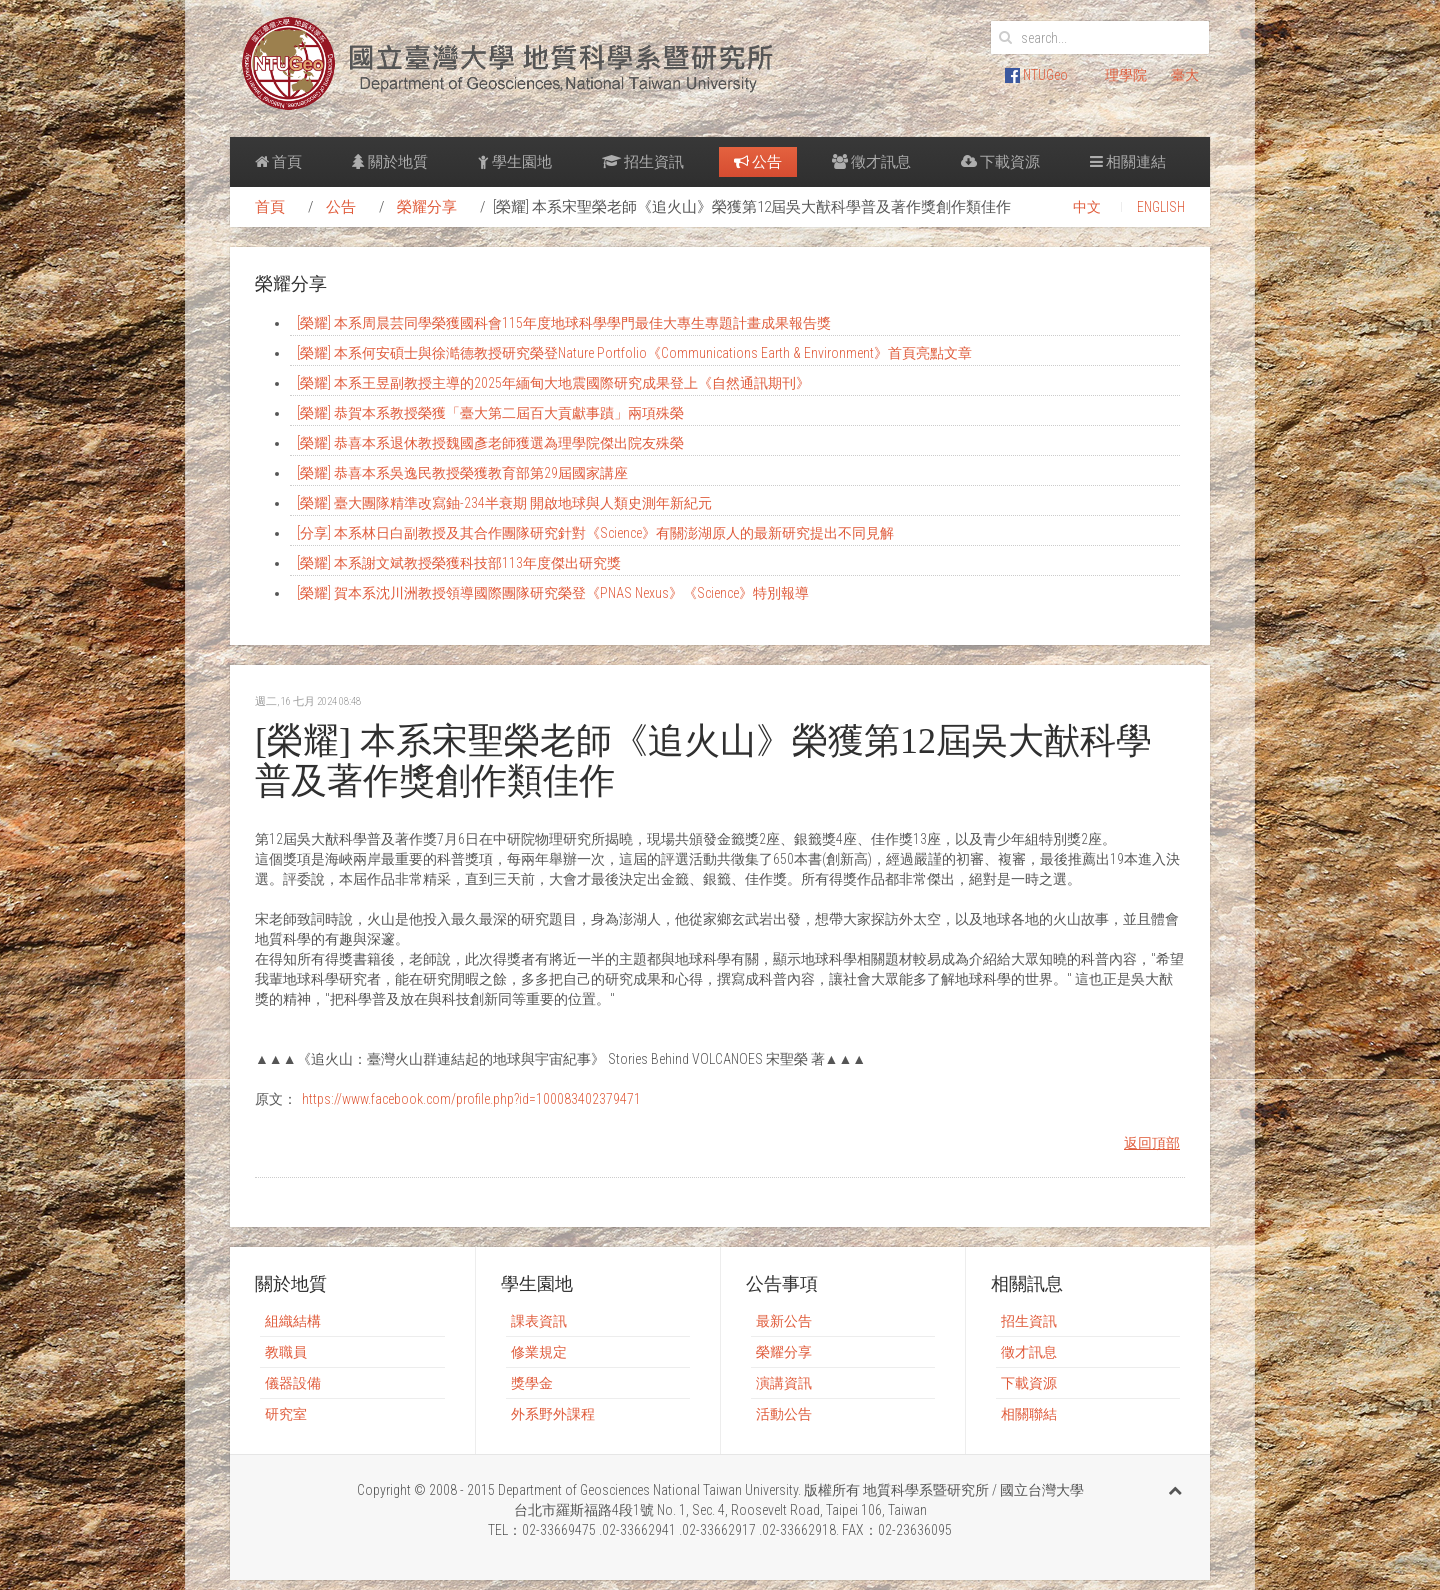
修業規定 (539, 1352)
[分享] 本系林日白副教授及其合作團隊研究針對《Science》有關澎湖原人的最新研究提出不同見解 (595, 533)
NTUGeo (1036, 75)
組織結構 (293, 1321)
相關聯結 (1029, 1414)
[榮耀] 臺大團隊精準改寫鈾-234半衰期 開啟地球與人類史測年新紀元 (504, 503)
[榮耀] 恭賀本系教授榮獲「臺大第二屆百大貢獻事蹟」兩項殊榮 (490, 413)
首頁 (278, 162)
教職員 (286, 1352)
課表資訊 (539, 1321)
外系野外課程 (553, 1414)
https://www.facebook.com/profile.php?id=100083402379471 (471, 1099)
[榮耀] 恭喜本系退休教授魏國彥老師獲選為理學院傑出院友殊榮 (490, 443)
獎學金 (532, 1383)
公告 (758, 162)
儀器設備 (293, 1383)
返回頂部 (1152, 1143)
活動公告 (784, 1414)
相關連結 (1128, 162)
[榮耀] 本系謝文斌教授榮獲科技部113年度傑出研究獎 (459, 563)
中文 (1087, 207)
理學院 (1126, 75)
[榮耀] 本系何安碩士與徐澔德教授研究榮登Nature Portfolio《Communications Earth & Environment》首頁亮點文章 (634, 353)
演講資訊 (784, 1383)
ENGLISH (1161, 207)
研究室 (286, 1414)
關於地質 (390, 162)
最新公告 (784, 1321)
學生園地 (515, 162)
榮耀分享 (427, 207)
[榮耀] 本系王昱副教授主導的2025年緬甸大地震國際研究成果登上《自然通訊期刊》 (553, 383)
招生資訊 (643, 162)
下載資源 (1000, 162)
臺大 (1185, 75)
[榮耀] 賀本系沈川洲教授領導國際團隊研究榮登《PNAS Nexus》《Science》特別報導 (553, 593)
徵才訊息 (871, 162)
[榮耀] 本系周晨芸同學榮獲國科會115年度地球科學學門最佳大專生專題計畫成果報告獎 (564, 323)
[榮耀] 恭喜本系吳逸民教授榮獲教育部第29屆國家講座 (462, 473)
